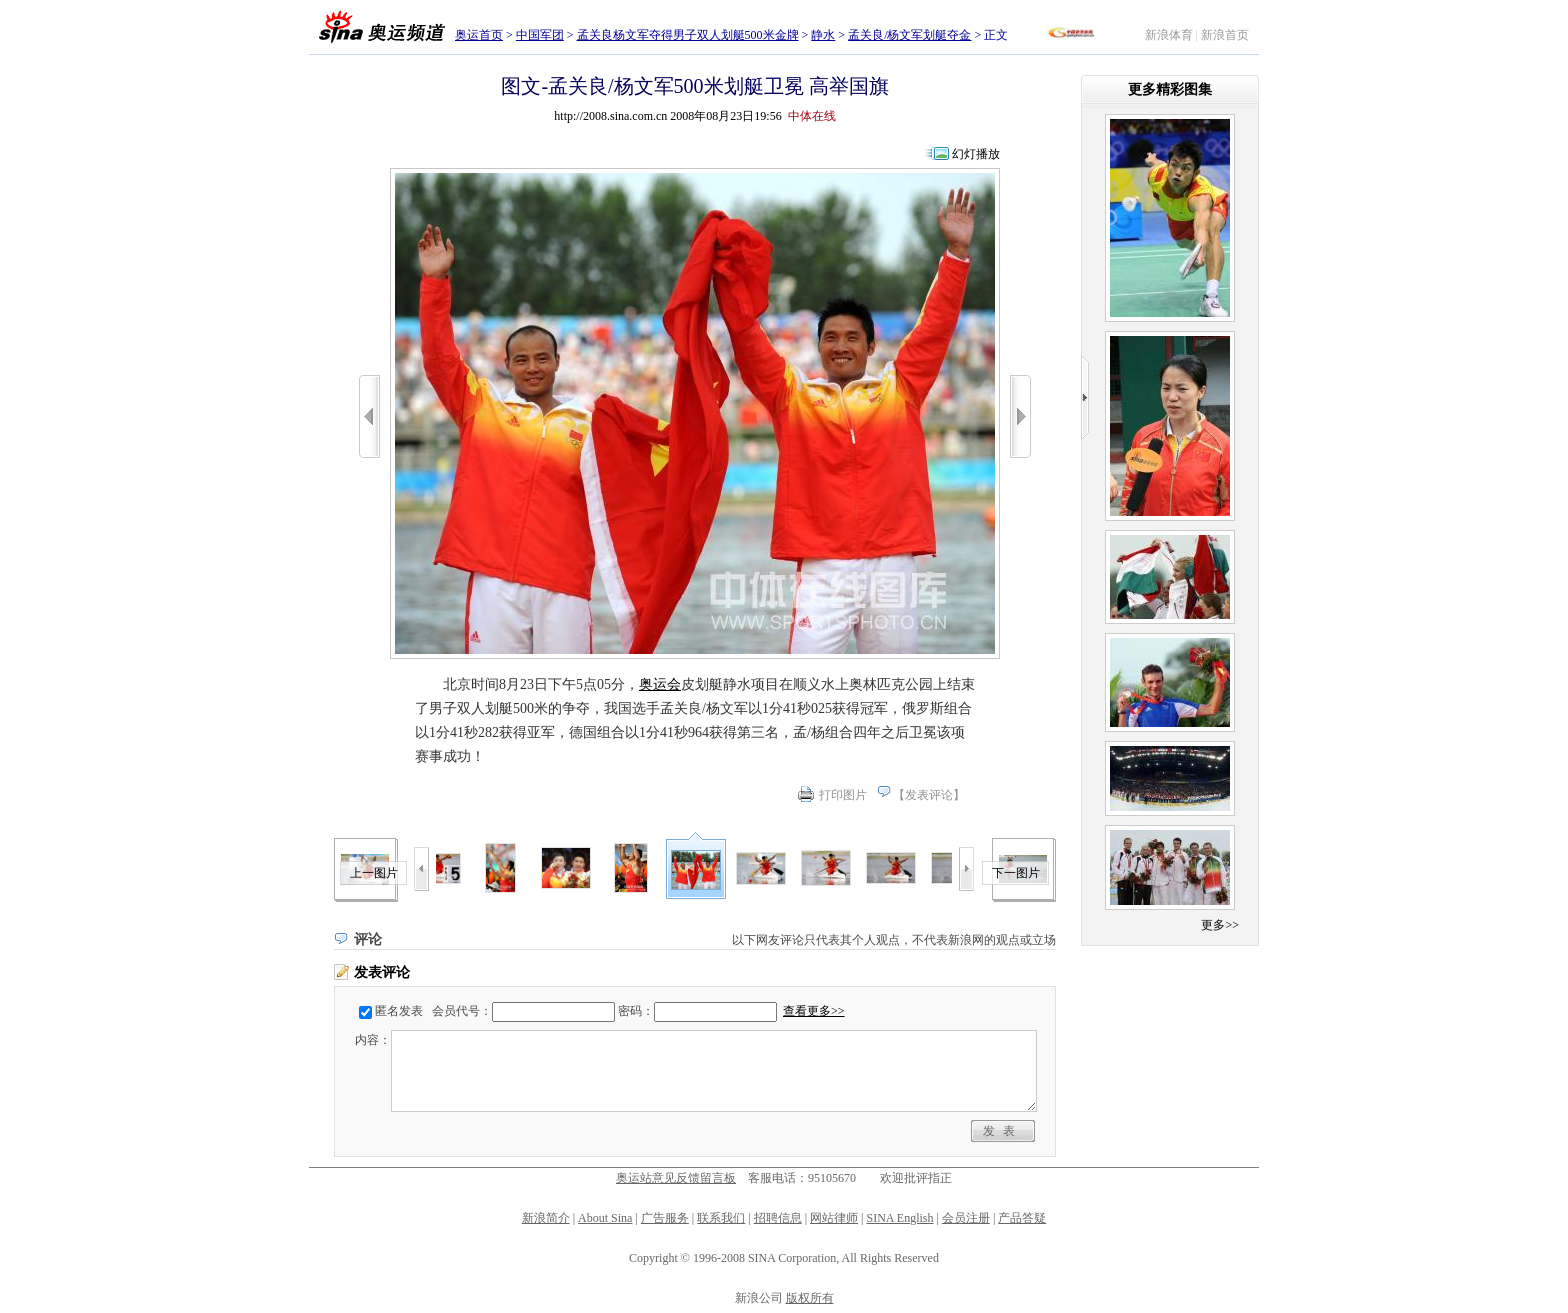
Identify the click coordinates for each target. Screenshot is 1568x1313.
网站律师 (834, 1218)
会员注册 (966, 1218)
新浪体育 (1169, 35)
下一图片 (1016, 873)
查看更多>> (814, 1011)
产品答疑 (1022, 1218)
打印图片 (843, 795)
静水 (823, 35)
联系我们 (721, 1218)
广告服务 (665, 1218)
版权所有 (810, 1298)
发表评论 (929, 795)
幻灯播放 (976, 154)
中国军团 (540, 35)
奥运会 (660, 684)
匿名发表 (399, 1011)
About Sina (605, 1218)
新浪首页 (1225, 35)
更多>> (1220, 925)
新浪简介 (546, 1218)
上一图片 (374, 873)
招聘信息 (778, 1218)
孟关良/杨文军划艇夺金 (909, 35)
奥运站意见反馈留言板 (676, 1178)
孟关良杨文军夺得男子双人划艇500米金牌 (688, 35)
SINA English (899, 1218)
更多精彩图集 (1170, 89)
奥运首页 (479, 35)
